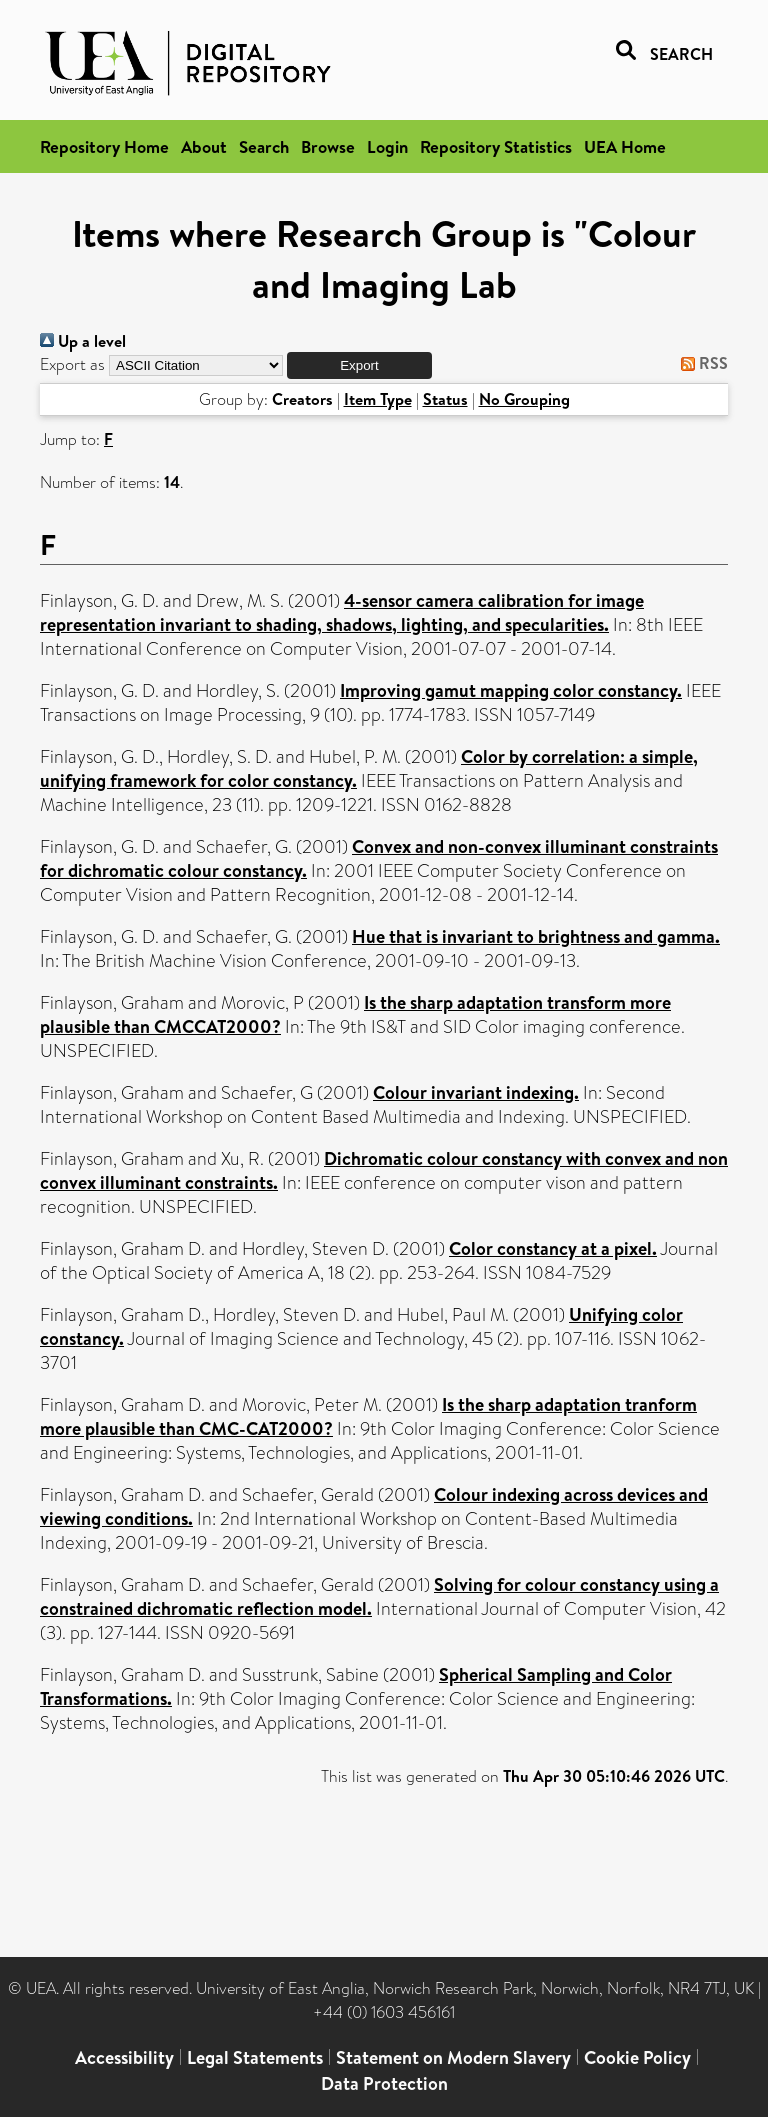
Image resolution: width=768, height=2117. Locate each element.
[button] (359, 365)
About (204, 146)
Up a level (83, 341)
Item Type (378, 399)
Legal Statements (255, 2057)
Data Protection (384, 2083)
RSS (700, 363)
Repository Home (104, 146)
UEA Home (625, 146)
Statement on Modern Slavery (453, 2057)
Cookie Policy (637, 2057)
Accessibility (124, 2057)
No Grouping (524, 399)
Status (445, 399)
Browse (328, 146)
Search (264, 146)
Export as (72, 364)
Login (387, 146)
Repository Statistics (496, 146)
